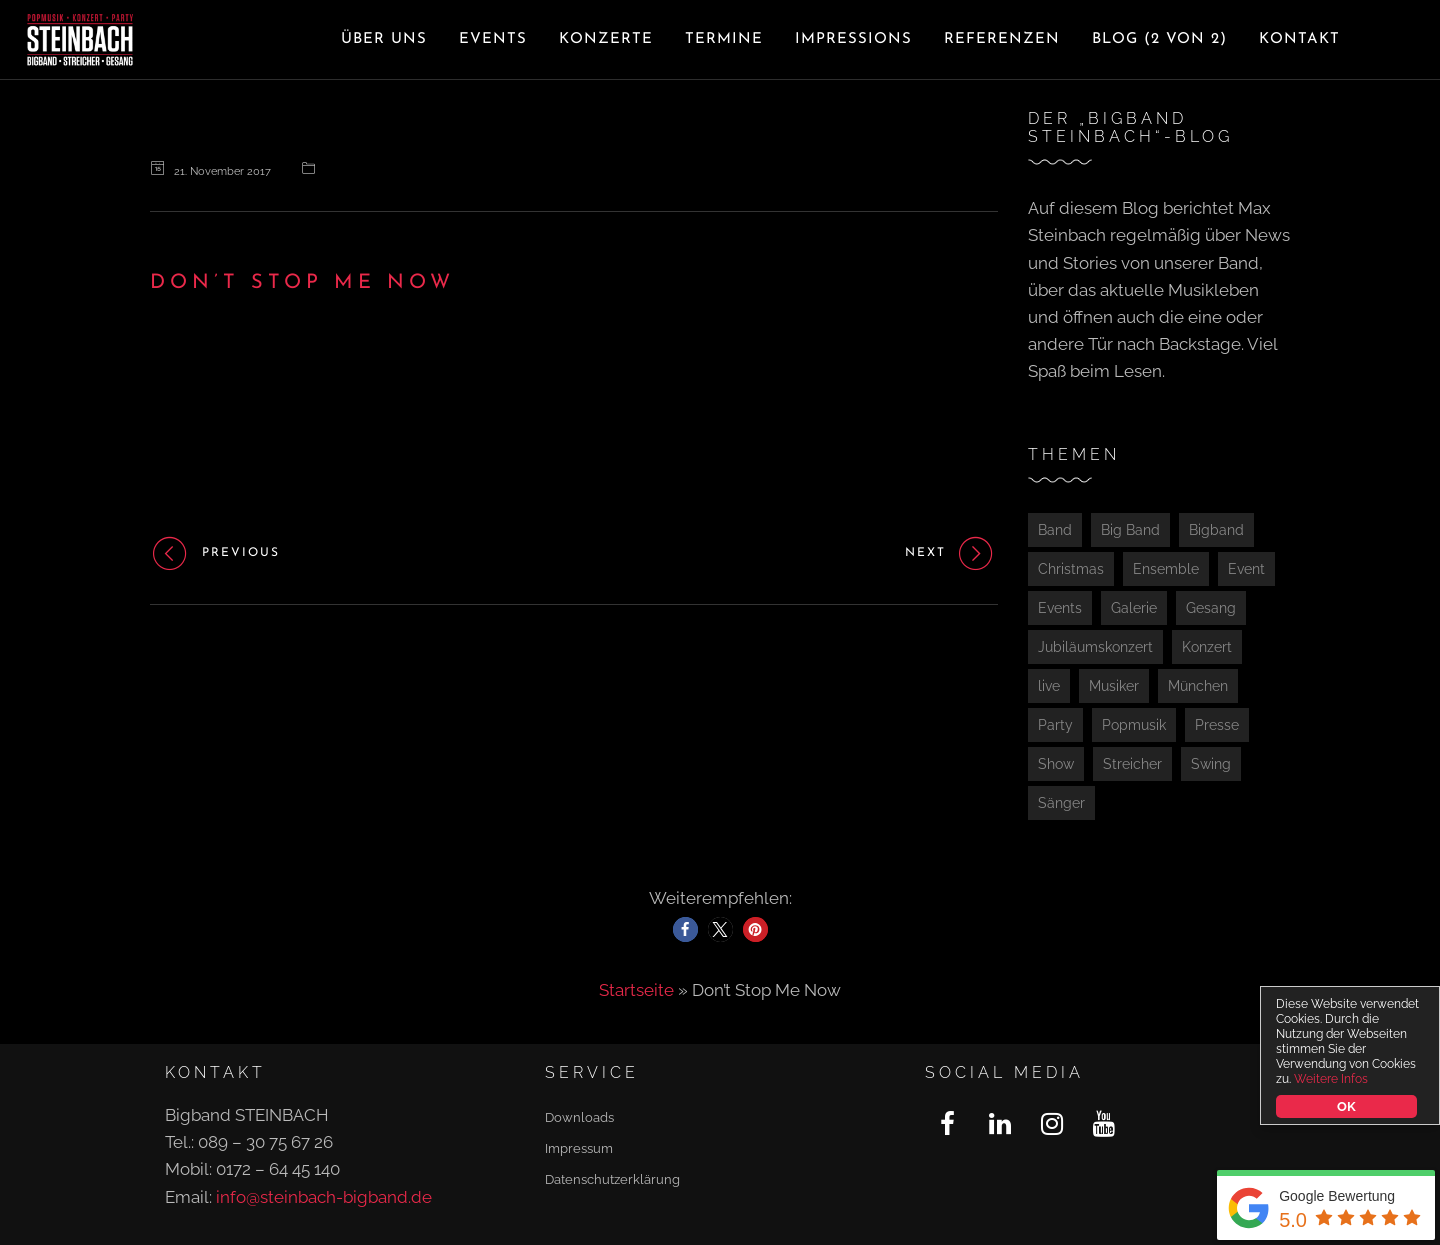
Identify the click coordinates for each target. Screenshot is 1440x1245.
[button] (685, 929)
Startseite (636, 990)
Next (951, 553)
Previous (215, 553)
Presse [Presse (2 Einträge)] (1217, 725)
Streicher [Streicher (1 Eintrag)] (1132, 764)
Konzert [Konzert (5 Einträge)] (1207, 647)
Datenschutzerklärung (612, 1179)
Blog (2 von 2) (1159, 39)
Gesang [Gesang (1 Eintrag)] (1211, 608)
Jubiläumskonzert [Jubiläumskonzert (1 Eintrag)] (1095, 647)
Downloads (579, 1117)
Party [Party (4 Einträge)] (1055, 725)
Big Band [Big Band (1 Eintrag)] (1130, 530)
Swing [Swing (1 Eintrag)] (1211, 764)
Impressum (579, 1148)
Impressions (853, 39)
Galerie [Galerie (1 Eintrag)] (1134, 608)
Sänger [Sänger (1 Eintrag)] (1061, 803)
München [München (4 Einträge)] (1198, 686)
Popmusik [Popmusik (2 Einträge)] (1134, 725)
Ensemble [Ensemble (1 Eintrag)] (1166, 569)
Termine (724, 39)
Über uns (384, 39)
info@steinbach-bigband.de (324, 1197)
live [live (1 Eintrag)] (1049, 686)
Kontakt (1299, 39)
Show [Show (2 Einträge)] (1056, 764)
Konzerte (606, 39)
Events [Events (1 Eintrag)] (1060, 608)
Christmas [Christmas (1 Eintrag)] (1071, 569)
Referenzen (1002, 39)
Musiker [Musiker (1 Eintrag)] (1114, 686)
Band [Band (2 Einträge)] (1055, 530)
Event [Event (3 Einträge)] (1246, 569)
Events (493, 39)
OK (1346, 1106)
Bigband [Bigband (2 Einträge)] (1216, 530)
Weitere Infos (1331, 1079)
